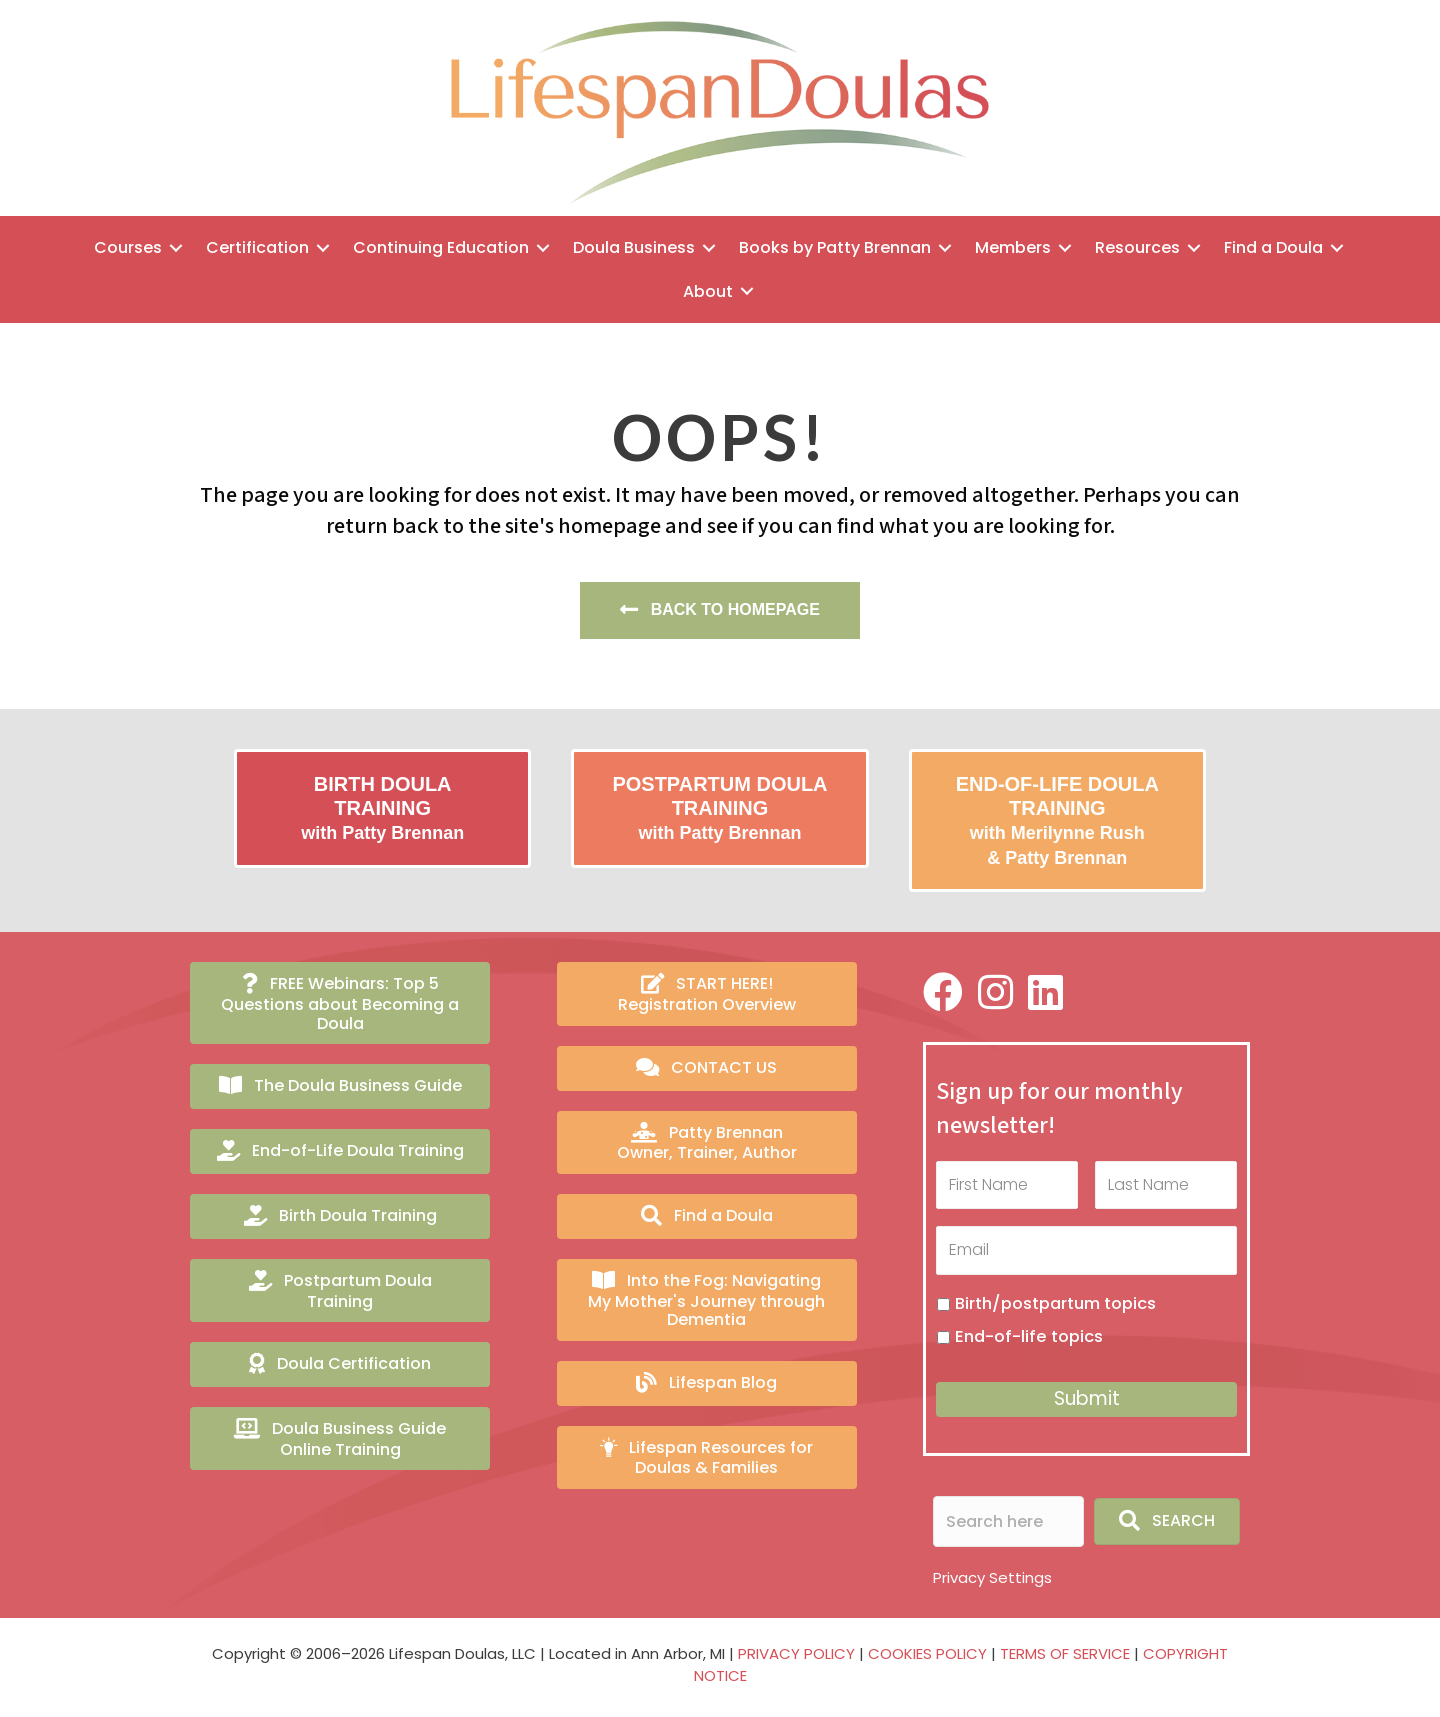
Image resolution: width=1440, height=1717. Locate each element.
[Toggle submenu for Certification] (323, 247)
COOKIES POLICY (927, 1653)
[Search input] (1008, 1521)
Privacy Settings (992, 1577)
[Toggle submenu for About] (747, 291)
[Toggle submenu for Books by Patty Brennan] (945, 247)
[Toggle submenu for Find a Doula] (1337, 247)
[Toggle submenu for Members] (1065, 247)
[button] (1167, 1521)
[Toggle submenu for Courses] (176, 247)
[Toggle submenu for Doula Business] (709, 247)
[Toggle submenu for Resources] (1194, 247)
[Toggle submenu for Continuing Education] (543, 247)
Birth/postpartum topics (1055, 1303)
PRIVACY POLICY (796, 1653)
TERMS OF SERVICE (1065, 1653)
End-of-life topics (1029, 1336)
